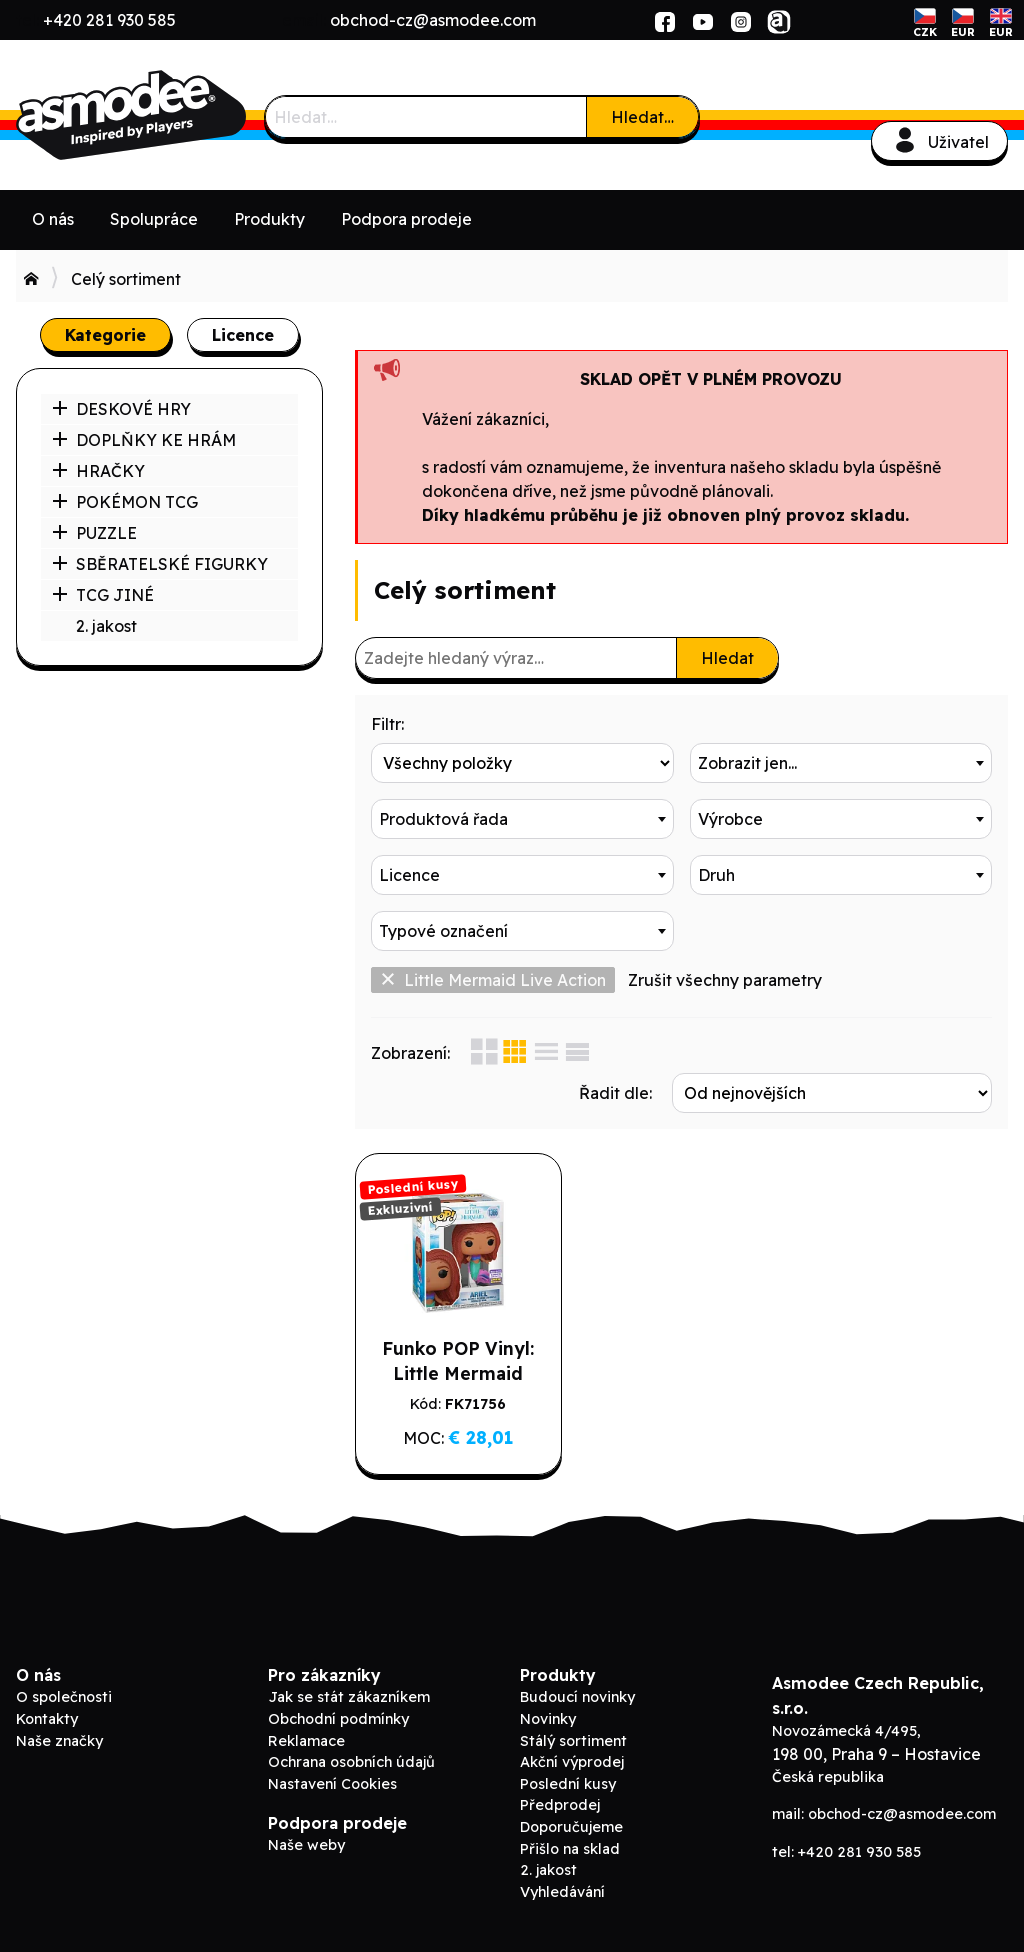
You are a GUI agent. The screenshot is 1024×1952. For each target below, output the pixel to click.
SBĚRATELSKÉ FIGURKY (160, 564)
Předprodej (560, 1805)
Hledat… (642, 117)
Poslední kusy (568, 1784)
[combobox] (841, 763)
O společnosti (64, 1697)
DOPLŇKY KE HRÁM (144, 440)
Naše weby (306, 1845)
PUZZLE (94, 533)
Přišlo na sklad (570, 1849)
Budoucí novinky (577, 1697)
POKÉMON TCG (125, 502)
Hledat (727, 658)
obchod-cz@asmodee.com (433, 20)
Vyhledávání (562, 1892)
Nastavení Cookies (332, 1784)
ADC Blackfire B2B (166, 115)
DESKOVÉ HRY (121, 409)
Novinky (548, 1719)
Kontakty (47, 1719)
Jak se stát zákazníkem (349, 1697)
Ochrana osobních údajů (351, 1762)
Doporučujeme (571, 1827)
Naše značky (59, 1741)
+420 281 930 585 (109, 20)
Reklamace (306, 1741)
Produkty (269, 219)
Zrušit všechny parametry (725, 980)
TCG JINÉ (103, 595)
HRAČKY (98, 471)
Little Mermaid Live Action (493, 980)
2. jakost (106, 626)
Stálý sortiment (573, 1741)
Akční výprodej (572, 1762)
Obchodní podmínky (338, 1719)
